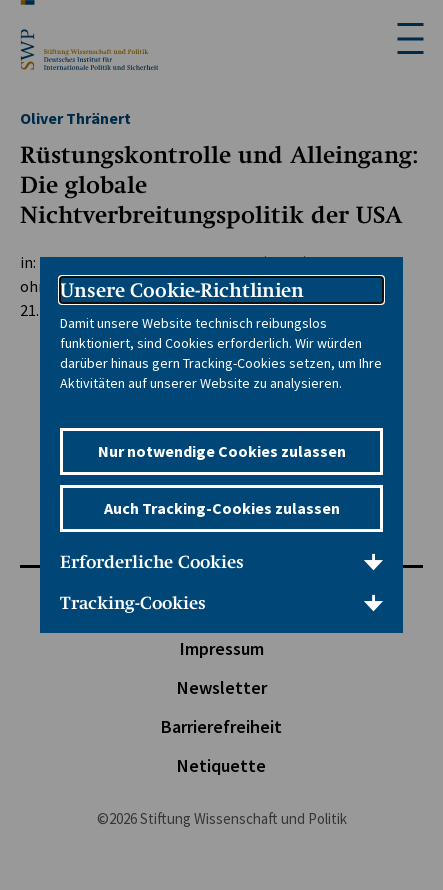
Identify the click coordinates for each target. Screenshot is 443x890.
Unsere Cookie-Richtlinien (182, 290)
